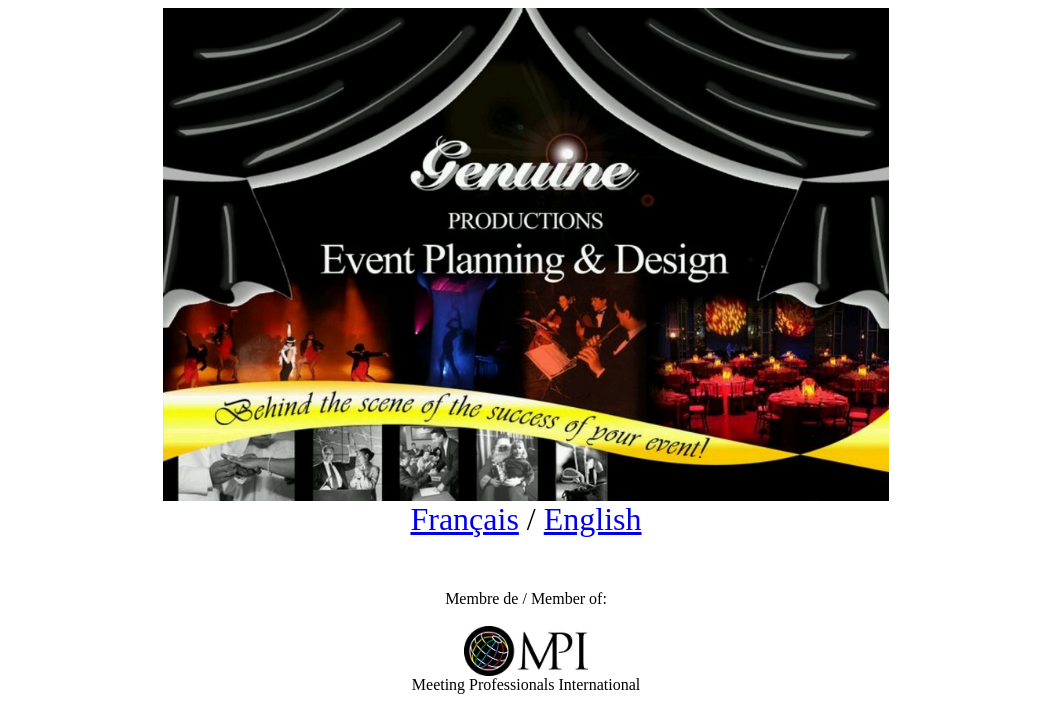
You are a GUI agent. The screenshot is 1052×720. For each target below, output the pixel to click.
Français (464, 519)
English (593, 519)
